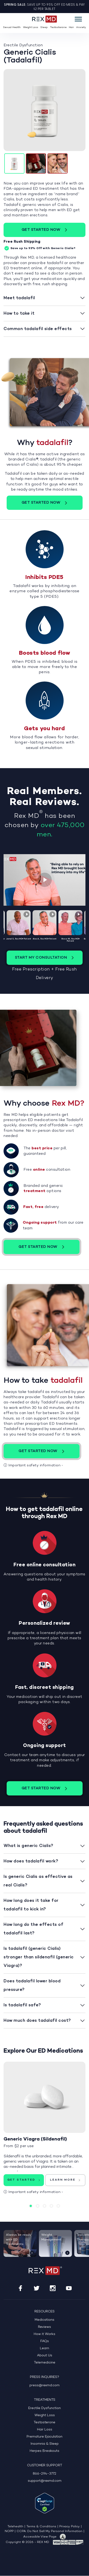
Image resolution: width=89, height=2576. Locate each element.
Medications (44, 2320)
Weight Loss (30, 27)
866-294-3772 (44, 2474)
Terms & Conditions (41, 2526)
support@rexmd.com (44, 2481)
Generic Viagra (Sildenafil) (35, 2139)
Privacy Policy (69, 2526)
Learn (44, 2348)
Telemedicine (44, 2362)
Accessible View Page (39, 2537)
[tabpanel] (44, 2131)
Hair (71, 27)
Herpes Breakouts (44, 2451)
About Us (44, 2355)
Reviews (44, 2327)
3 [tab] (44, 2206)
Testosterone (58, 27)
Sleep (44, 27)
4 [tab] (51, 2206)
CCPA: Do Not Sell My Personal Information (49, 2531)
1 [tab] (31, 2206)
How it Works (44, 2334)
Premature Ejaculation (44, 2436)
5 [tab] (58, 2206)
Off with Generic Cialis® (39, 248)
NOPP (9, 2531)
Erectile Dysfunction (44, 2408)
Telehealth (15, 2526)
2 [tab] (38, 2206)
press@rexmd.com (44, 2385)
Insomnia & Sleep (45, 2444)
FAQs (44, 2341)
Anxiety (81, 27)
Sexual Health (12, 27)
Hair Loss (44, 2429)
